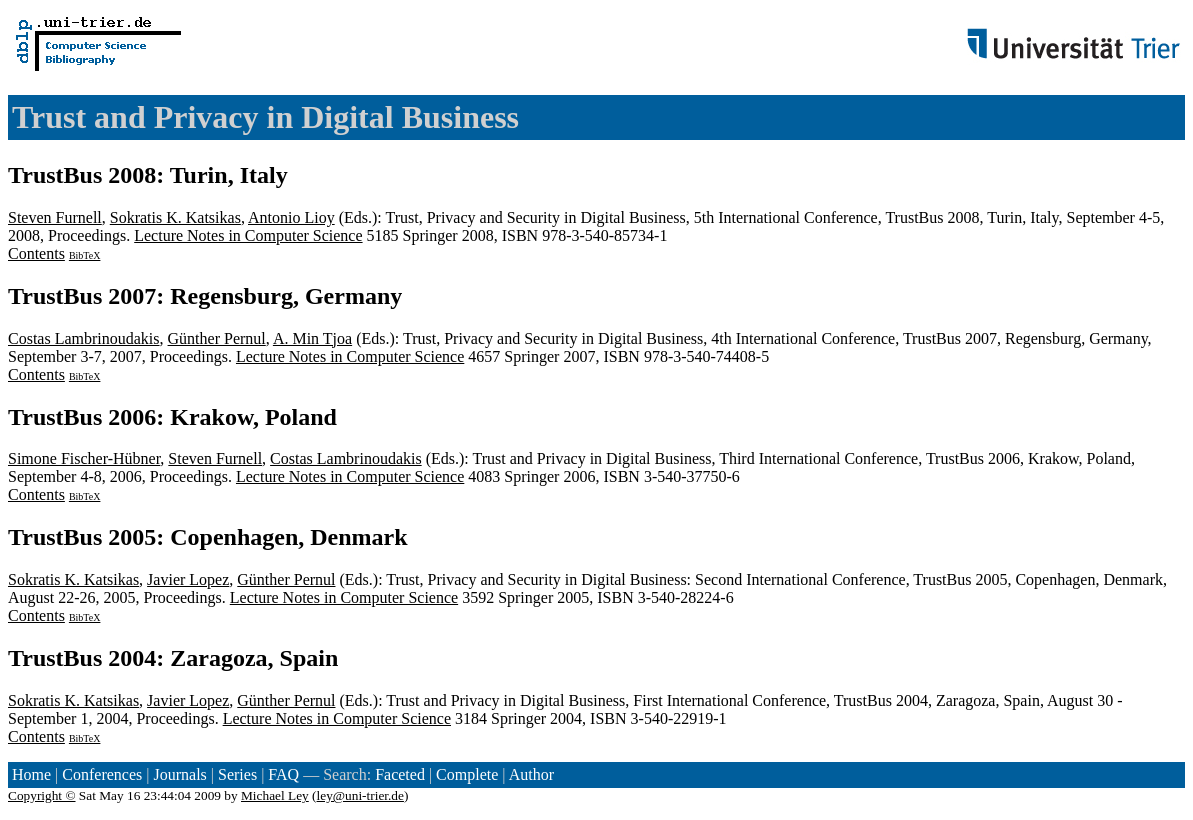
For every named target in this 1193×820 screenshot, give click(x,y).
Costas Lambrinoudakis (84, 338)
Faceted (400, 774)
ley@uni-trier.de (360, 795)
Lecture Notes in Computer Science (248, 235)
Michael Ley (275, 795)
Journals (179, 774)
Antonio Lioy (291, 217)
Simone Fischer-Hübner (84, 458)
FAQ (283, 774)
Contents (36, 253)
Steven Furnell (55, 217)
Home (31, 774)
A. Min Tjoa (312, 338)
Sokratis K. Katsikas (175, 217)
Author (531, 774)
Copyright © (42, 795)
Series (237, 774)
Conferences (102, 774)
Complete (467, 774)
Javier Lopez (188, 579)
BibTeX (85, 255)
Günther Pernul (217, 338)
